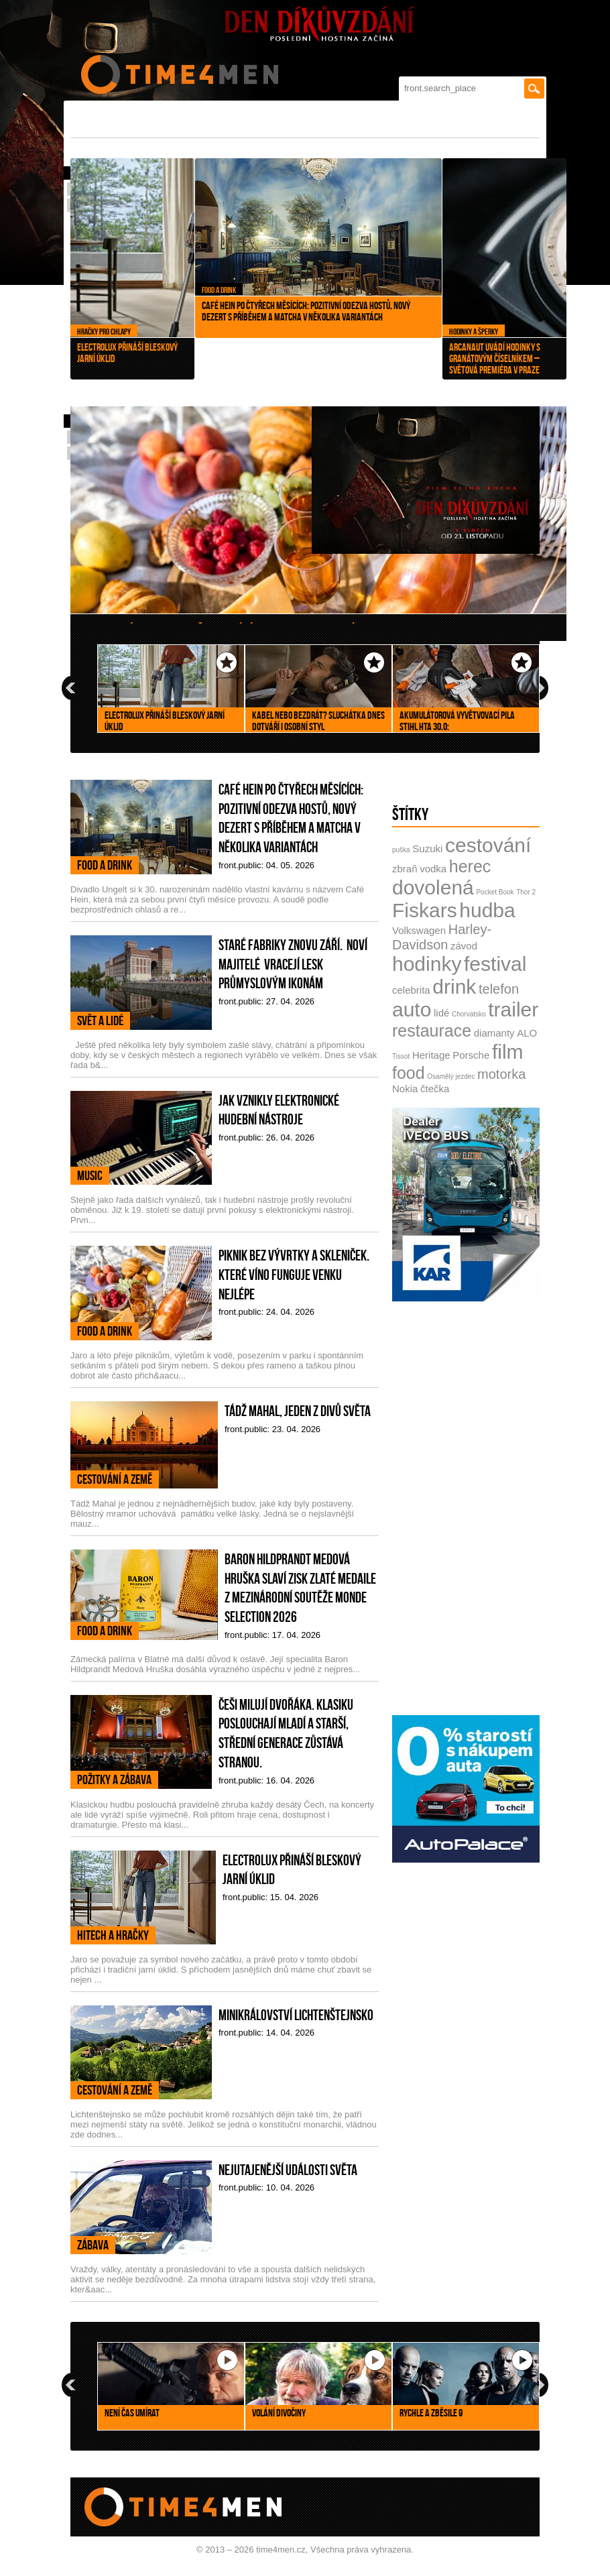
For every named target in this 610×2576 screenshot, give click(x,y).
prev (70, 688)
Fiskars (424, 910)
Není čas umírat (132, 2412)
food (408, 1072)
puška (401, 850)
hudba (487, 910)
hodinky (426, 964)
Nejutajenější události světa (288, 2170)
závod (463, 945)
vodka (433, 868)
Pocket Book (494, 892)
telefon (499, 989)
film (508, 1052)
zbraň (405, 868)
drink (454, 987)
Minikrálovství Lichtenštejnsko (296, 2015)
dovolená (433, 887)
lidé (441, 1012)
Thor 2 (526, 892)
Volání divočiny (279, 2412)
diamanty (494, 1033)
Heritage (431, 1055)
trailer (513, 1009)
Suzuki (427, 848)
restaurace (431, 1030)
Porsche (470, 1055)
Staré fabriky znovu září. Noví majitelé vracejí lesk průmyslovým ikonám (293, 964)
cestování (488, 845)
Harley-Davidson (441, 937)
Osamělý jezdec (451, 1076)
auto (411, 1009)
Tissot (401, 1056)
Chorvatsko (469, 1014)
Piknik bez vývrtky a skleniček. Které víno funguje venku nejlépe (294, 1274)
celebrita (411, 990)
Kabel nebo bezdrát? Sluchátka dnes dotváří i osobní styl (318, 720)
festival (495, 964)
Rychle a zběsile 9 (431, 2412)
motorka (501, 1074)
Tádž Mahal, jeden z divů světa (298, 1411)
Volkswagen (419, 930)
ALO (527, 1033)
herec (470, 866)
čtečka (434, 1088)
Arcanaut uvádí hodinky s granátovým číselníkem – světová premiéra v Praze (474, 358)
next (539, 688)
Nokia (405, 1088)
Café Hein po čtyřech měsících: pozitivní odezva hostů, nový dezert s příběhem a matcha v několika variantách (299, 302)
